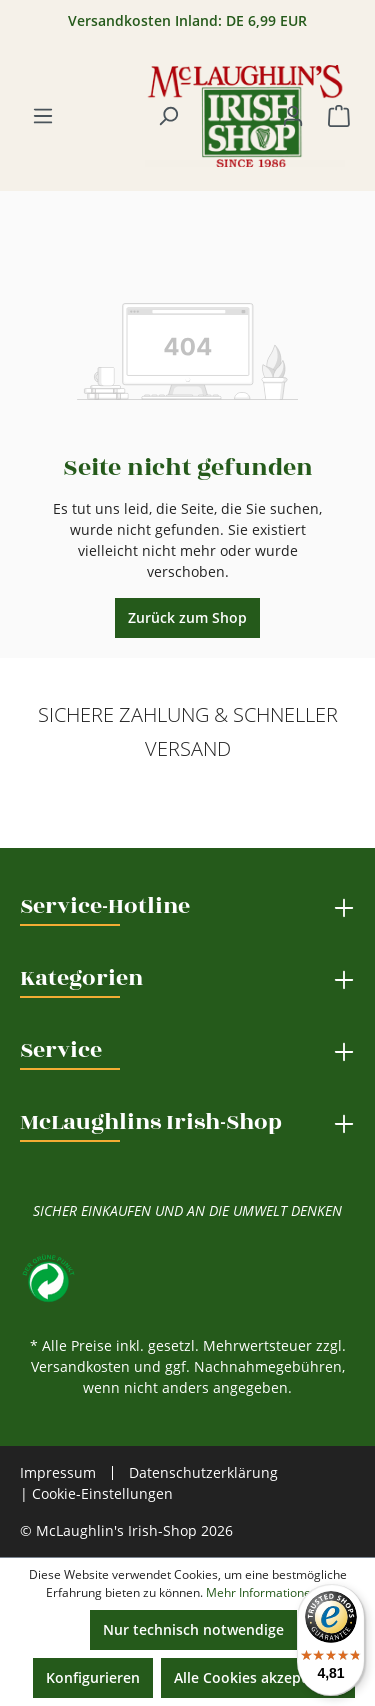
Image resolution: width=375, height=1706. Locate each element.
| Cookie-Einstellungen (96, 1493)
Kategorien (81, 978)
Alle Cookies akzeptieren (258, 1677)
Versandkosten (80, 1366)
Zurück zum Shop (187, 617)
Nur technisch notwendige (193, 1629)
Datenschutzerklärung (203, 1472)
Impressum (58, 1473)
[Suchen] (168, 116)
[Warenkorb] (339, 116)
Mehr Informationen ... (268, 1592)
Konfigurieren (93, 1677)
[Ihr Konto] (293, 116)
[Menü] (43, 116)
